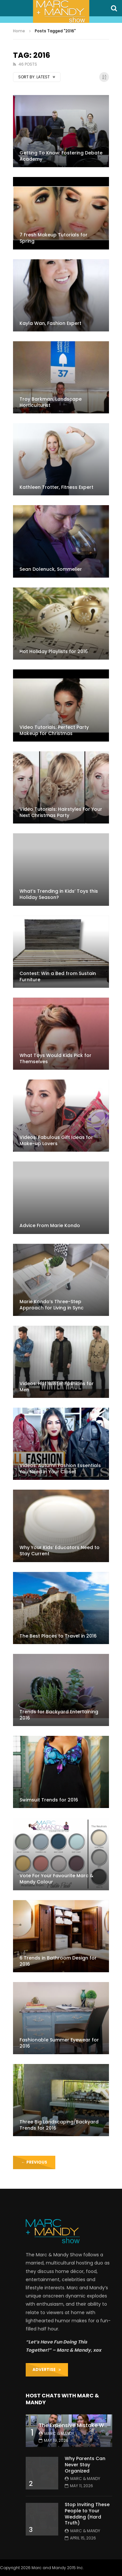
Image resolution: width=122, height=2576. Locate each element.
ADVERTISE (47, 2369)
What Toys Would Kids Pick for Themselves (55, 1058)
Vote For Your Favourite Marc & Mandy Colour (56, 1878)
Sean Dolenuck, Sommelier (51, 569)
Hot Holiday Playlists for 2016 (54, 651)
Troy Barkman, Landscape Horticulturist (51, 402)
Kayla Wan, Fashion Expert (50, 323)
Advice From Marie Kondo (50, 1225)
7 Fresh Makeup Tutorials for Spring (54, 238)
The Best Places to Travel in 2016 (58, 1636)
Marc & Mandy (59, 2433)
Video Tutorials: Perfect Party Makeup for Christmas (54, 730)
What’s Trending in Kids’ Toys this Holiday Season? (59, 894)
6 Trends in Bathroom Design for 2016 (58, 1961)
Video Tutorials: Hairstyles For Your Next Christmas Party (61, 812)
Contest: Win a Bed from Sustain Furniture (58, 976)
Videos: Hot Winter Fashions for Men (57, 1386)
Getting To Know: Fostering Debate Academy (61, 156)
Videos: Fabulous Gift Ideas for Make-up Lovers (56, 1140)
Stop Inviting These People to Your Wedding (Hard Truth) (87, 2513)
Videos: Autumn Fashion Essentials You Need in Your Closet (60, 1468)
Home (19, 31)
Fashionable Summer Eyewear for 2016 (59, 2043)
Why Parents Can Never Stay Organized (85, 2464)
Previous (34, 2162)
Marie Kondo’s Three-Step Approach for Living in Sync (52, 1304)
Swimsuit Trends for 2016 (49, 1800)
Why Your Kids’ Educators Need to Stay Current (60, 1550)
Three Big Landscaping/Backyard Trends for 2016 (59, 2125)
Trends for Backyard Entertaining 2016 (59, 1714)
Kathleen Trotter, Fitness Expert (56, 487)
